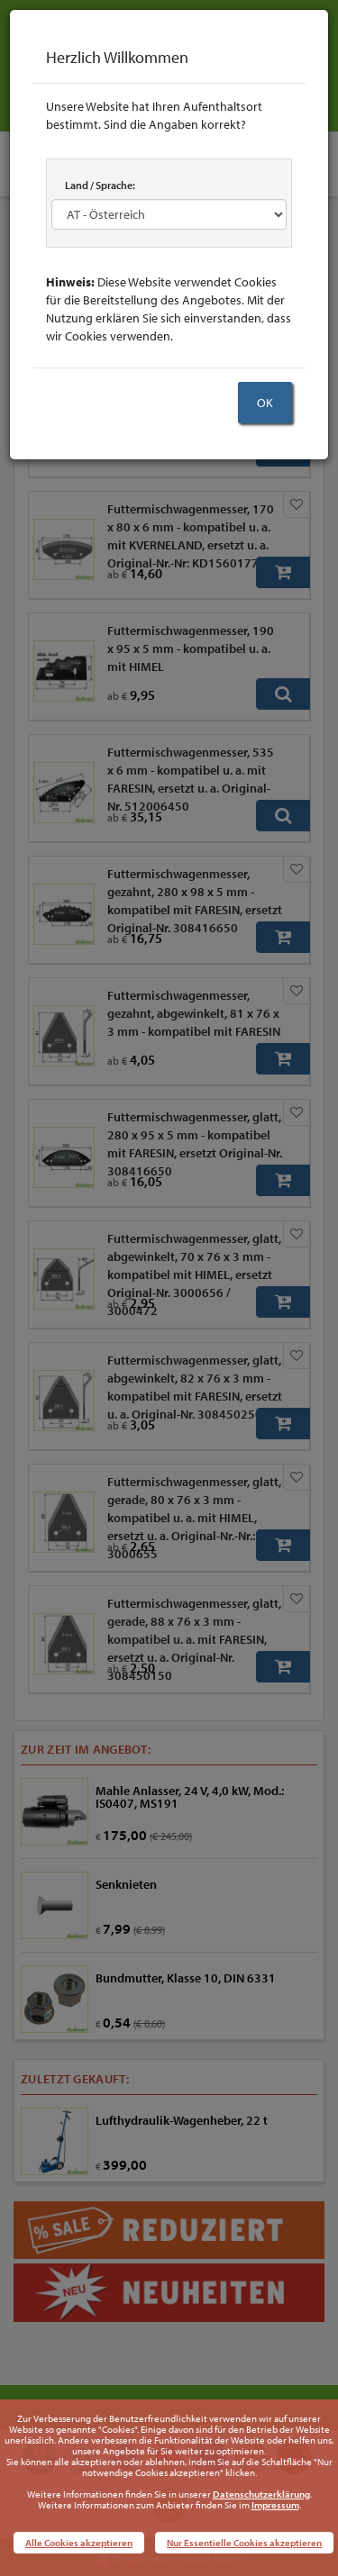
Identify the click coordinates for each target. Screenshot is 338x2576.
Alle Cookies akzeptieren (78, 2542)
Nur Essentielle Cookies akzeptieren (244, 2542)
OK (265, 403)
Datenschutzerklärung (261, 2494)
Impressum (275, 2505)
